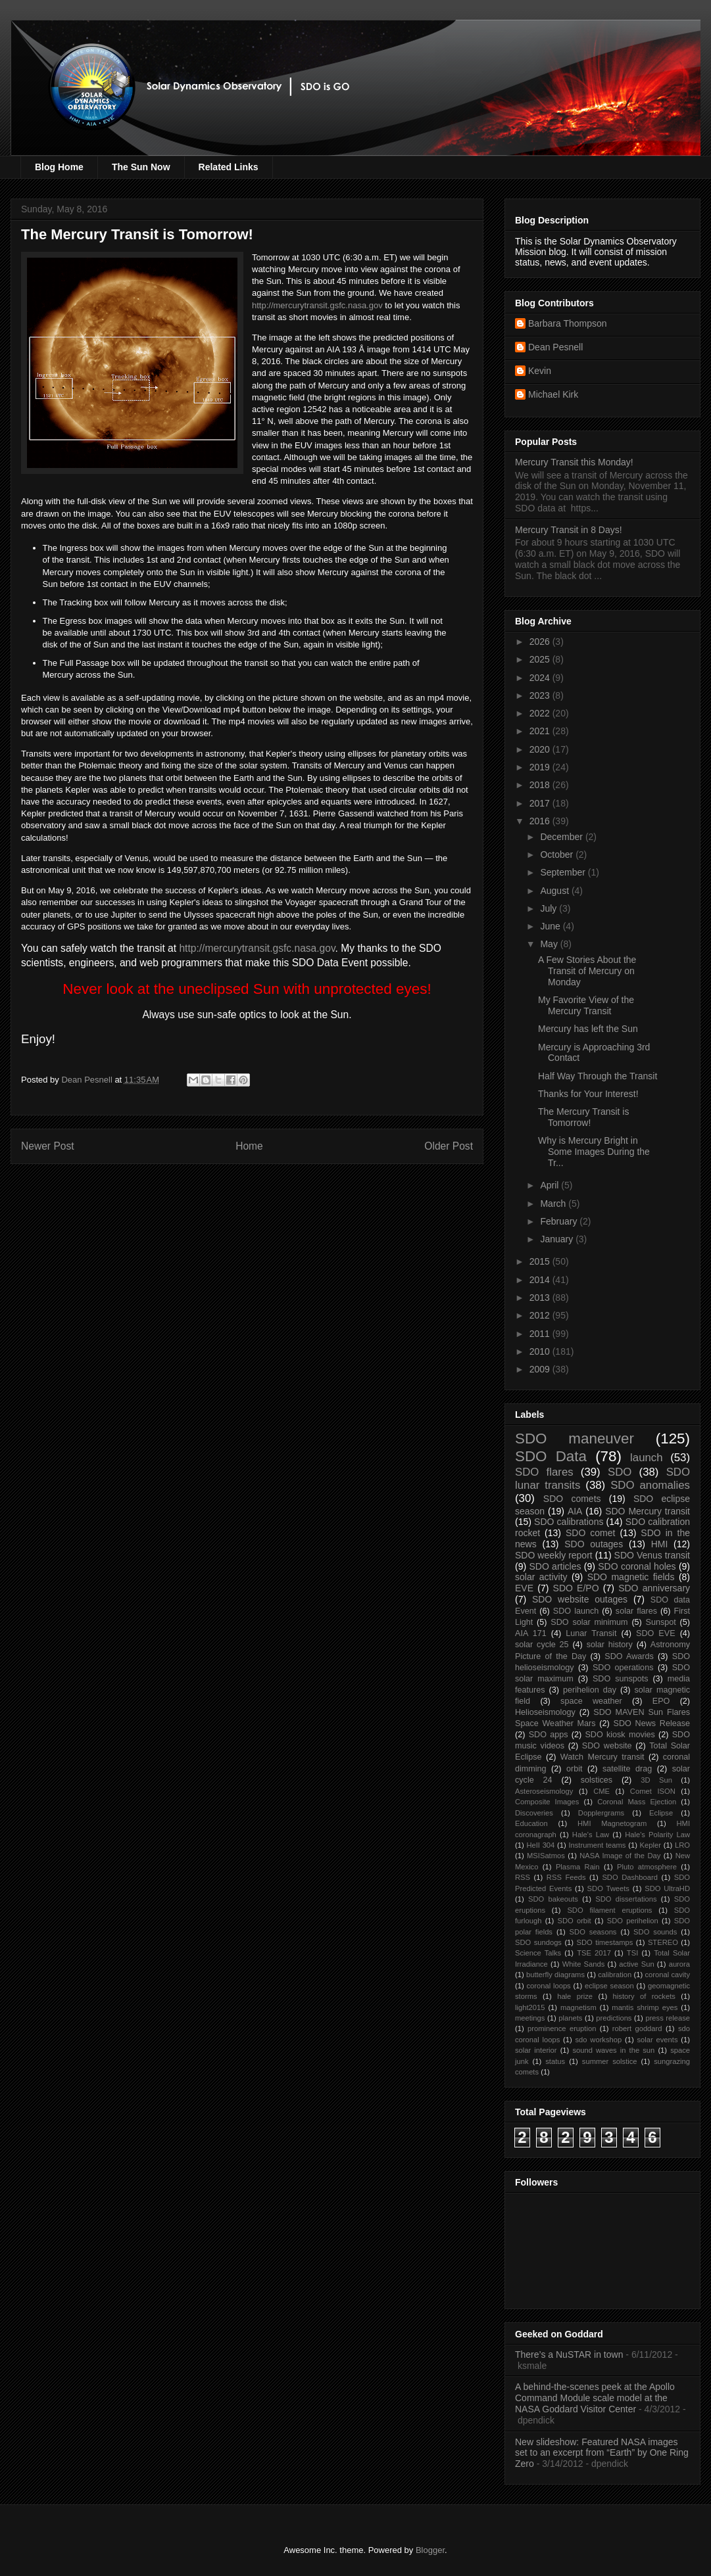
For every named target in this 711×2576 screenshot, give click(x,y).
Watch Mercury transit (602, 1757)
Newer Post (47, 1146)
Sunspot (661, 1622)
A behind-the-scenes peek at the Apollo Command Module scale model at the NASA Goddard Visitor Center (595, 2397)
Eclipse (661, 1813)
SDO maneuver (574, 1438)
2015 (540, 1261)
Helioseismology (545, 1712)
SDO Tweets (608, 1888)
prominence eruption (561, 2028)
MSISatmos (546, 1856)
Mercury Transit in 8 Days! (568, 530)
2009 (540, 1369)
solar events (657, 2040)
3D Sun (656, 1780)
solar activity (541, 1577)
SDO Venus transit (652, 1555)
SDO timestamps (605, 1942)
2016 (540, 821)
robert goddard (637, 2028)
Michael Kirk (553, 394)
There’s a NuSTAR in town (569, 2354)
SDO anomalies (650, 1485)
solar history (610, 1644)
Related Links (228, 167)
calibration (614, 1975)
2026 (540, 641)
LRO (682, 1845)
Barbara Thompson (567, 323)
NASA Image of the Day (619, 1856)
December (562, 836)
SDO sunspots (621, 1678)
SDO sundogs (538, 1942)
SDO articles (555, 1566)
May (550, 944)
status (555, 2061)
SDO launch (576, 1611)
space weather (591, 1701)
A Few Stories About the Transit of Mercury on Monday (587, 970)
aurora (679, 1964)
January (558, 1239)
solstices (596, 1780)
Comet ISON (652, 1791)
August (555, 890)
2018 (540, 785)
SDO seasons (593, 1932)
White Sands (583, 1964)
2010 (540, 1351)
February (559, 1221)
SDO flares (544, 1472)
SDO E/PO (576, 1588)
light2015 (530, 2007)
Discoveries (534, 1813)
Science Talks (538, 1953)
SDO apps (548, 1734)
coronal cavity (667, 1975)
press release (667, 2018)
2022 (540, 713)
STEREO (663, 1942)
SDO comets (572, 1498)
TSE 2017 (594, 1953)
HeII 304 (540, 1845)
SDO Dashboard (630, 1877)
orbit (574, 1768)
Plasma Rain (578, 1867)
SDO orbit (574, 1921)
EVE (524, 1588)
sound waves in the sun (613, 2050)
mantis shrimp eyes (644, 2007)
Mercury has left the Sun (588, 1028)
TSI (632, 1953)
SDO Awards (629, 1656)
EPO (661, 1701)
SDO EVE (655, 1633)
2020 (540, 749)
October (558, 854)
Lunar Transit (591, 1633)
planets (570, 2018)
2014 (540, 1280)
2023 (540, 695)
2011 (540, 1333)
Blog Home (59, 167)
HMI (659, 1544)
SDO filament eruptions (609, 1910)
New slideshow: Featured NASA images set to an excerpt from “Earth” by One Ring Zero (602, 2453)
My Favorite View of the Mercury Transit (586, 1005)
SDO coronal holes (636, 1566)
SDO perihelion (632, 1921)
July (549, 908)
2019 (540, 767)
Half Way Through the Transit (597, 1076)
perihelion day (589, 1690)
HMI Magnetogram (612, 1823)
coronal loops (548, 1986)
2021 (540, 731)
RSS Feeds (566, 1877)
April (550, 1185)
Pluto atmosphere (647, 1867)
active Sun (636, 1964)
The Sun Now (141, 167)
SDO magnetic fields (631, 1577)
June (551, 926)
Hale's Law (590, 1834)
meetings (530, 2018)
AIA (575, 1511)
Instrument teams (596, 1845)
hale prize (575, 1996)
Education (531, 1823)
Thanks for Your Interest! (588, 1094)
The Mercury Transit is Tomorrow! (583, 1117)
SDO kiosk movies (619, 1734)
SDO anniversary (654, 1588)
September (563, 872)
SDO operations (623, 1667)
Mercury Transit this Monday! (574, 462)
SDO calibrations (568, 1521)
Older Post (448, 1146)
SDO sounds (655, 1932)
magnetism (578, 2007)
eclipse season (609, 1986)
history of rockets (644, 1996)
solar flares (636, 1611)
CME (601, 1791)
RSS (522, 1877)
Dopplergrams (601, 1813)
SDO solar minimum (589, 1622)
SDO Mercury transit (647, 1511)
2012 (540, 1315)
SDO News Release (652, 1723)
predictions (613, 2018)
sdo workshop (599, 2040)
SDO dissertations (625, 1899)
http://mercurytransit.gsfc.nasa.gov (317, 305)
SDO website (607, 1745)
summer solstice (609, 2061)
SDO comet (590, 1533)
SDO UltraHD (667, 1888)
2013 (540, 1297)
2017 (540, 803)
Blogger (430, 2550)
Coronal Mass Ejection (636, 1802)
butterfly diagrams (555, 1975)
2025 (540, 659)
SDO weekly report (554, 1555)
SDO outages (593, 1544)
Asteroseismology (544, 1791)
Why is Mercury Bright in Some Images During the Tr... (594, 1151)
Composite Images (547, 1802)
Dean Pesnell (555, 347)
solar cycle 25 (542, 1644)
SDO (619, 1472)
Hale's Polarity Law (657, 1834)
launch (646, 1457)
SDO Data (551, 1456)
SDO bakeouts (553, 1899)
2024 (540, 677)
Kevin (539, 370)
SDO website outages (579, 1599)
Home (249, 1146)
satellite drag (627, 1768)
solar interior (536, 2050)
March (554, 1203)
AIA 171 (531, 1633)
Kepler (650, 1845)
